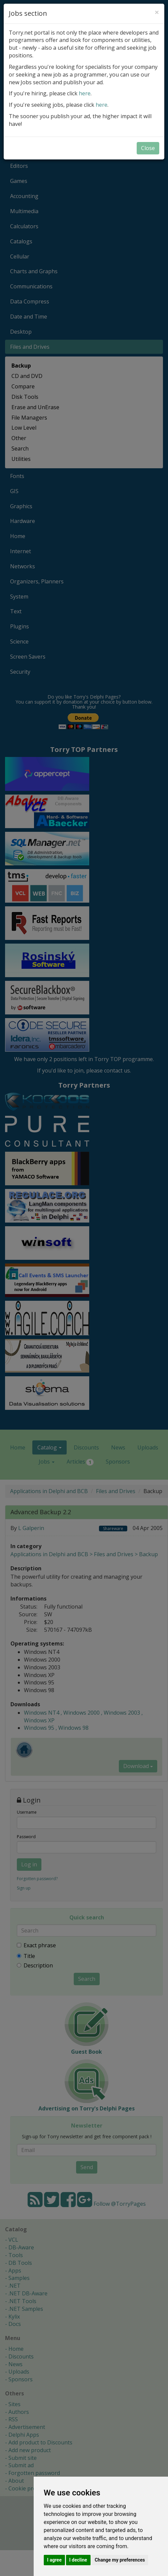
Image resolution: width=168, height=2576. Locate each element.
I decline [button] (78, 2560)
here (85, 93)
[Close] (157, 12)
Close (148, 148)
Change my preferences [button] (120, 2560)
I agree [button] (54, 2560)
